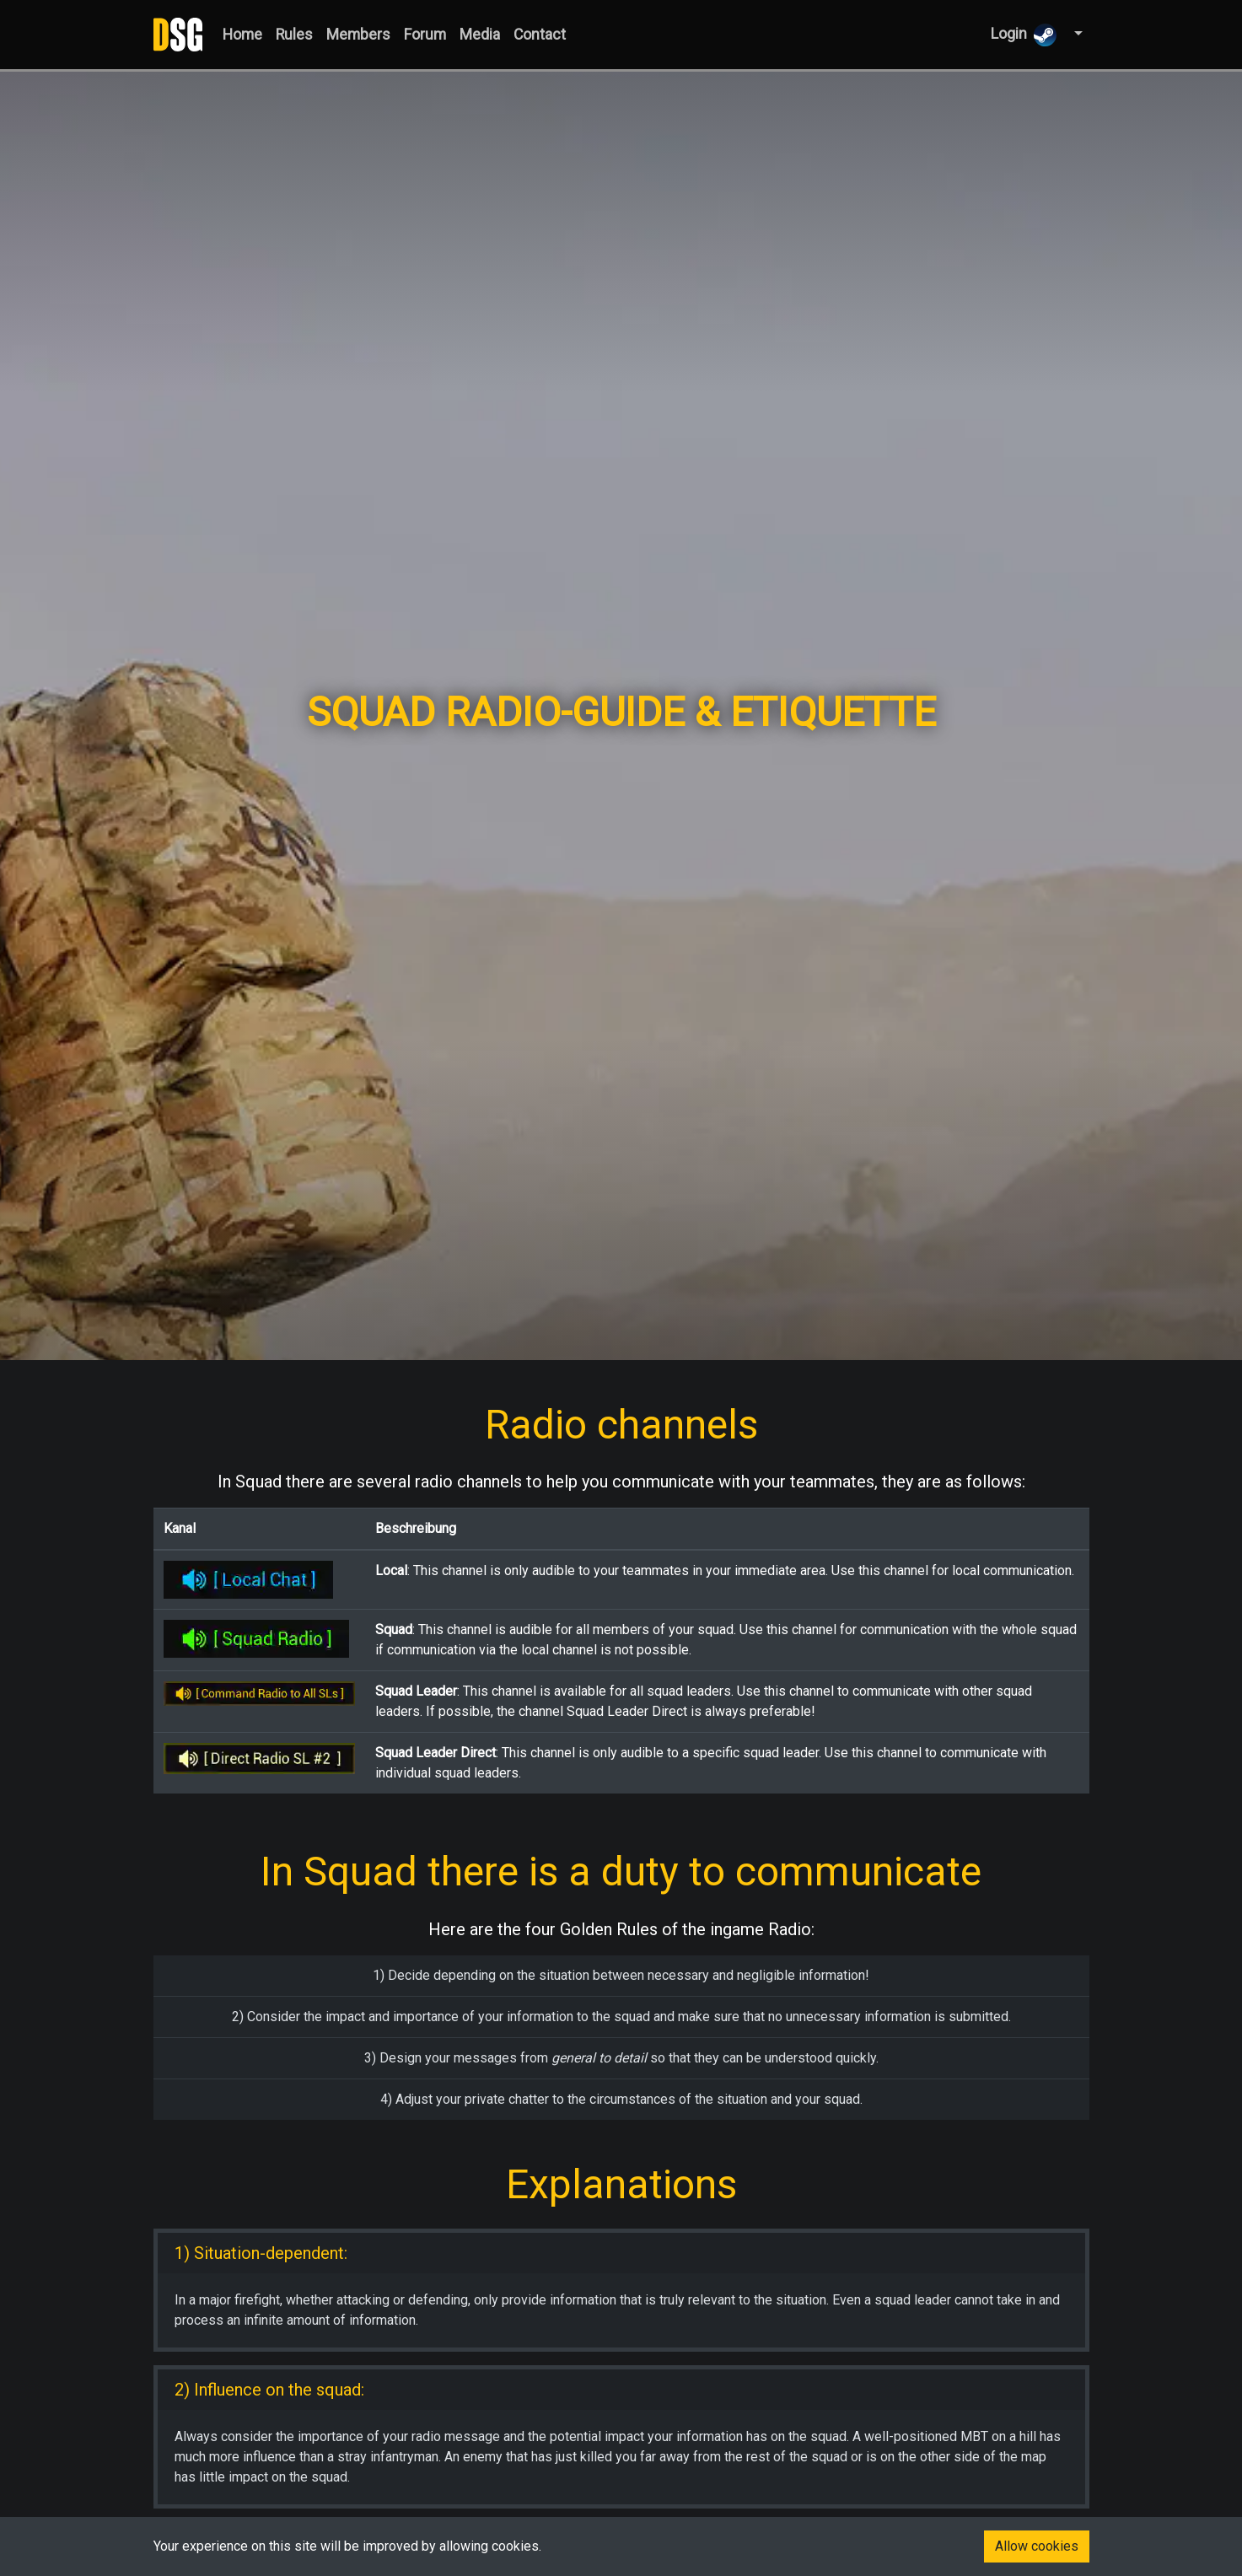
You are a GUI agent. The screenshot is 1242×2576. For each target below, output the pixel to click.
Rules (294, 34)
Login (1024, 35)
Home (242, 34)
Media (480, 34)
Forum (425, 34)
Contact (539, 34)
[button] (1076, 34)
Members (358, 34)
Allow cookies (1036, 2546)
